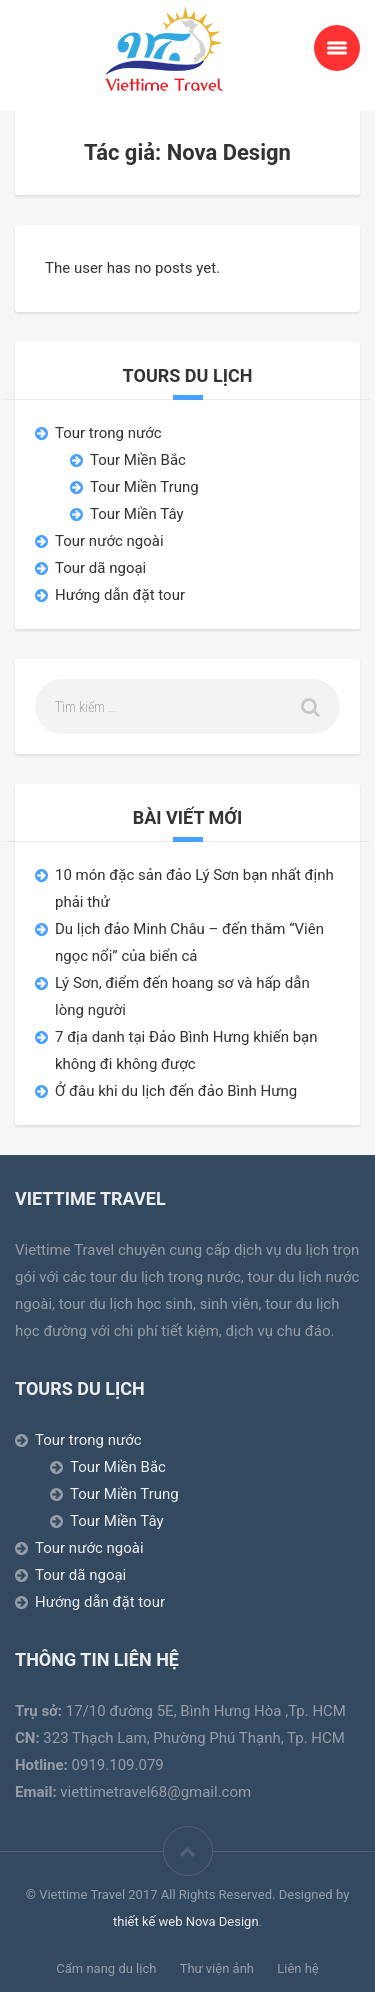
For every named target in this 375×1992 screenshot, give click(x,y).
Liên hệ (298, 1968)
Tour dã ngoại (100, 568)
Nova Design (222, 1921)
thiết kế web (148, 1921)
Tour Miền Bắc (138, 460)
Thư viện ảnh (217, 1968)
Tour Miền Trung (144, 487)
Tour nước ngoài (109, 541)
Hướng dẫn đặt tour (120, 595)
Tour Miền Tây (137, 514)
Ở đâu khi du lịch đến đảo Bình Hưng (176, 1091)
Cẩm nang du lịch (106, 1968)
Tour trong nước (108, 433)
